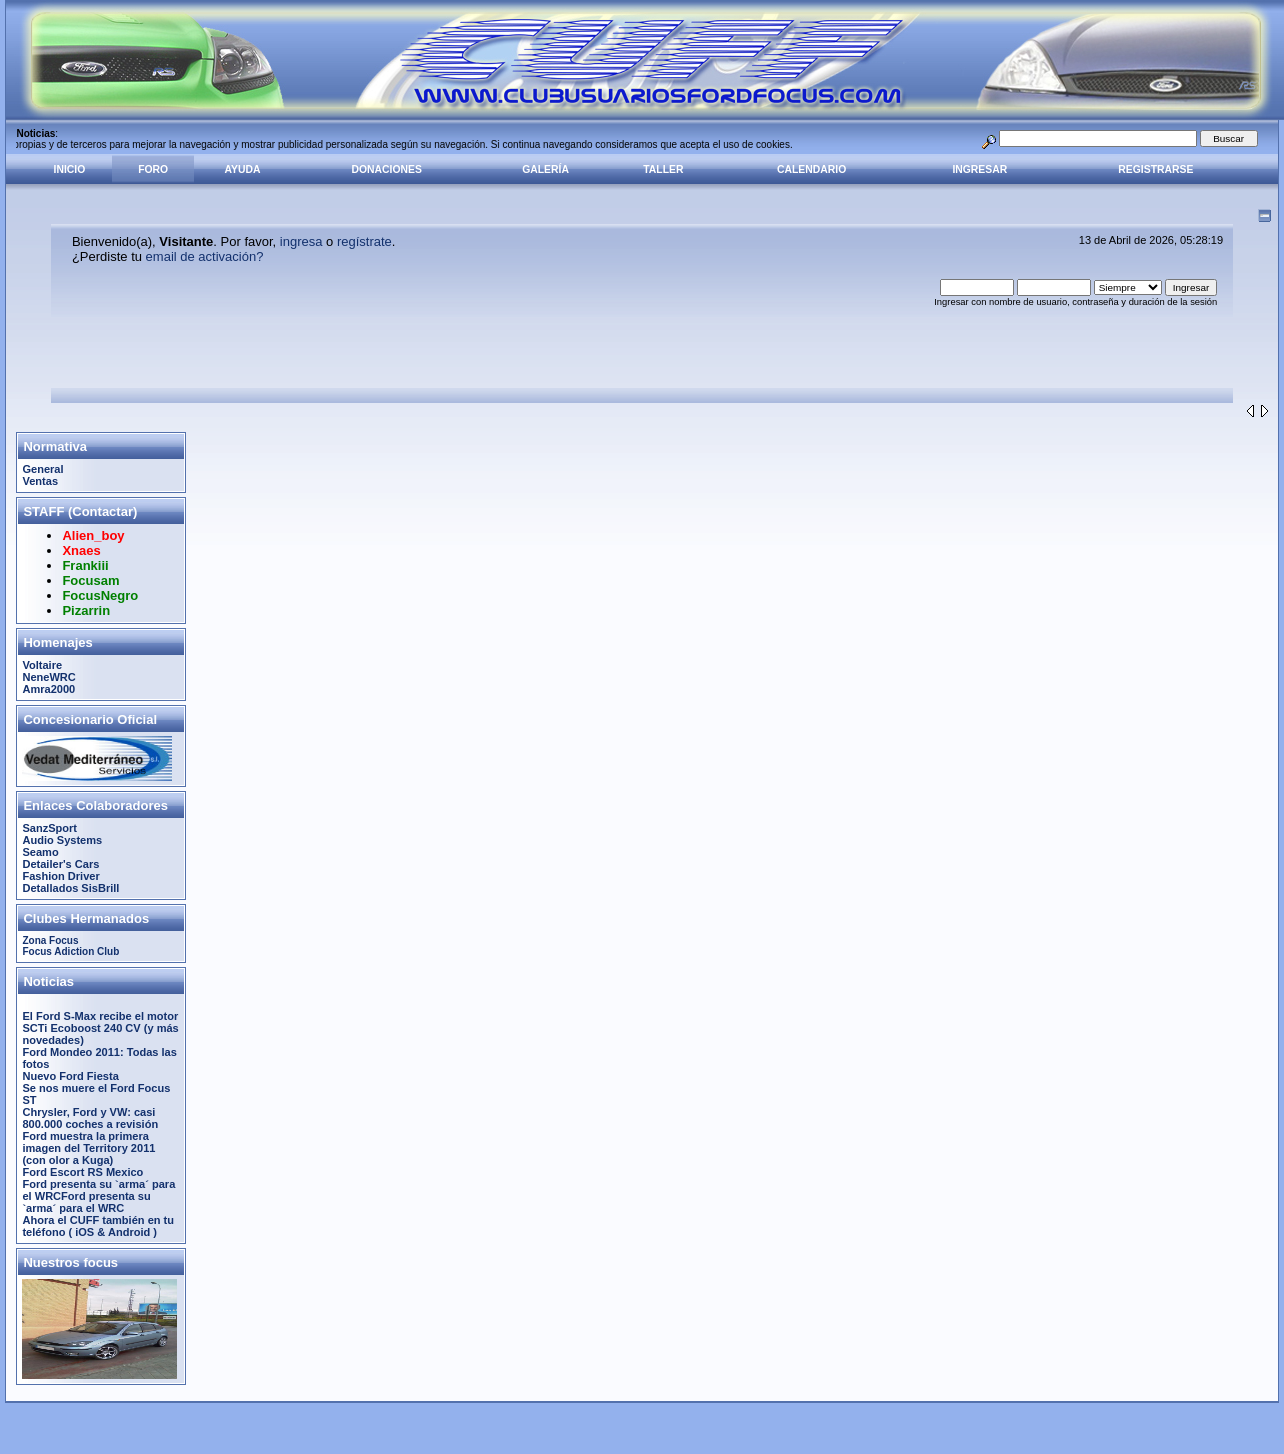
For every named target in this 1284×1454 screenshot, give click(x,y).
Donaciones (387, 169)
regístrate (364, 241)
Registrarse (1155, 169)
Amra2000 (48, 689)
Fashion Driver (60, 876)
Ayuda (243, 169)
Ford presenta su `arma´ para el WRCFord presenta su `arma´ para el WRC (98, 1196)
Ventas (40, 481)
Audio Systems (62, 840)
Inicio (70, 169)
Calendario (811, 169)
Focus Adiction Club (70, 951)
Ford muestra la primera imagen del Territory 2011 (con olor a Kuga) (88, 1148)
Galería (545, 169)
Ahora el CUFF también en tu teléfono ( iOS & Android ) (98, 1226)
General (42, 469)
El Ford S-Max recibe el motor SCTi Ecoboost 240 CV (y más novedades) (100, 1028)
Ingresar (979, 169)
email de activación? (205, 256)
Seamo (40, 852)
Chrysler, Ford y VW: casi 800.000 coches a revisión (90, 1118)
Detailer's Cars (60, 864)
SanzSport (49, 828)
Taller (663, 169)
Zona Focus (50, 940)
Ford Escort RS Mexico (82, 1172)
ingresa (301, 241)
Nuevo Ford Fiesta (70, 1076)
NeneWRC (48, 677)
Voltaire (42, 665)
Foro (153, 169)
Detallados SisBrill (70, 888)
